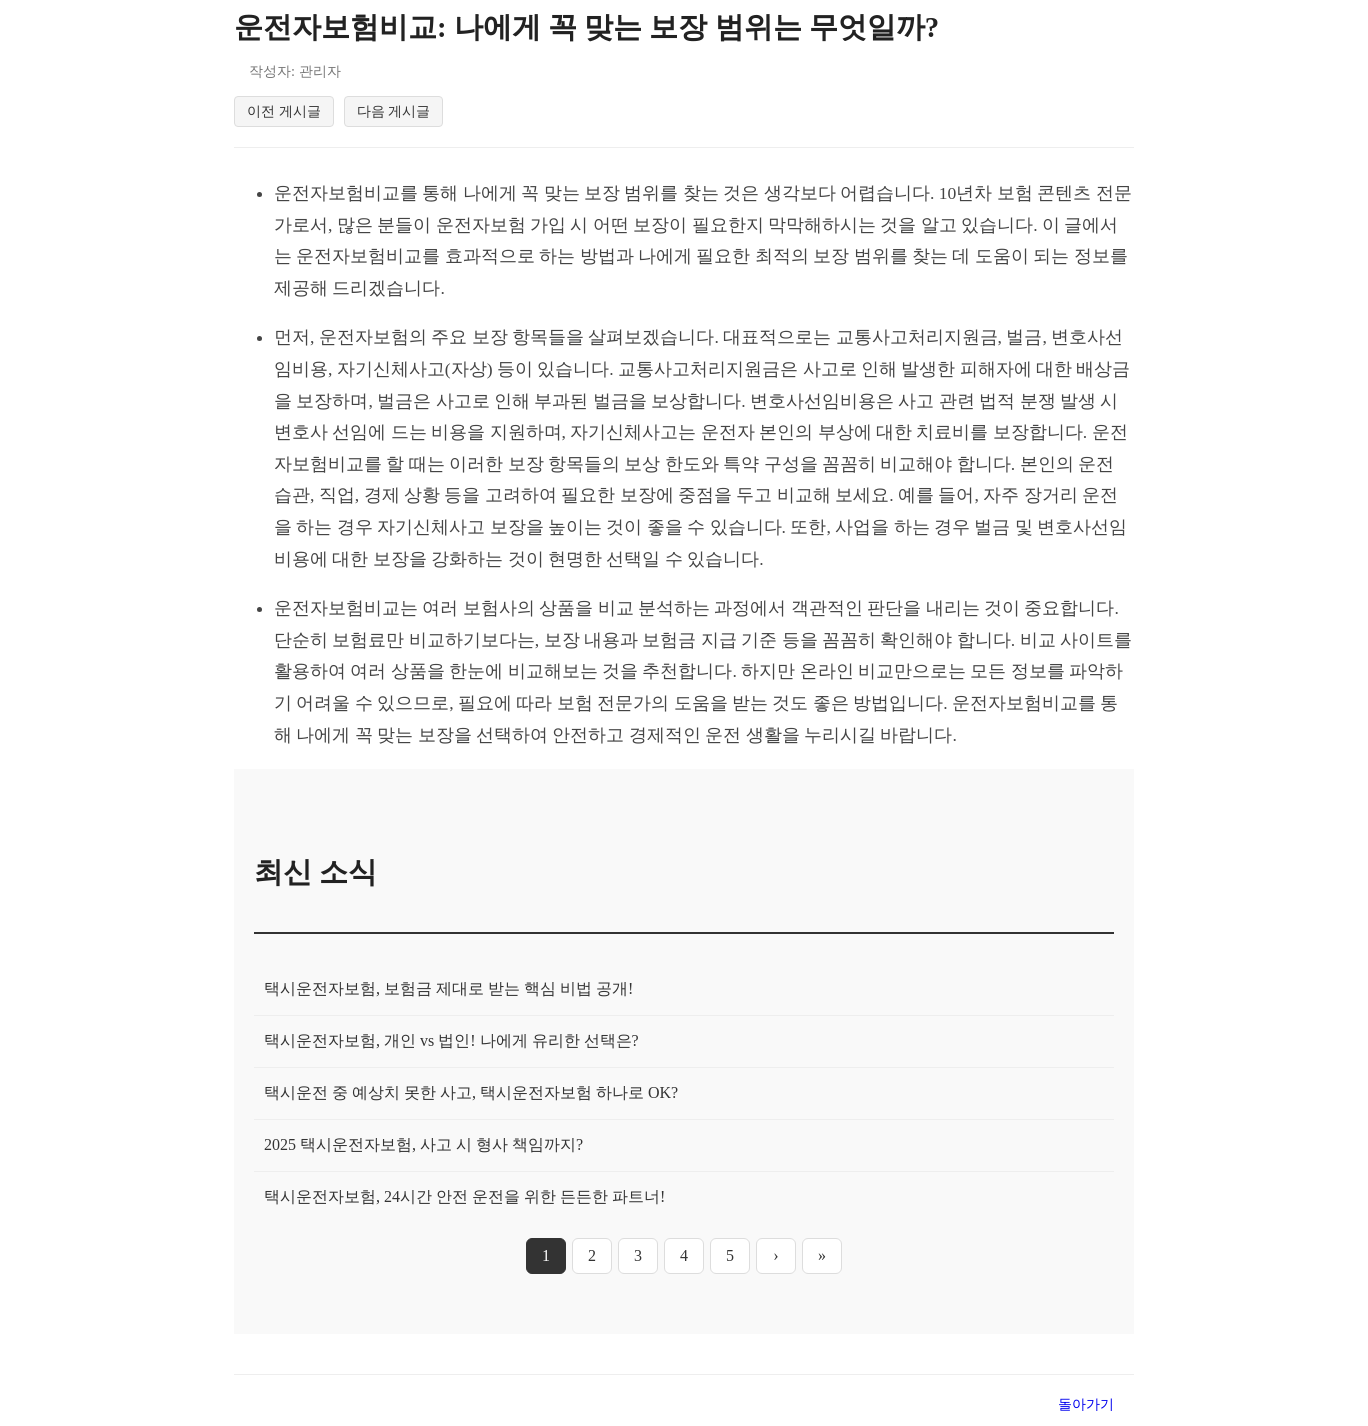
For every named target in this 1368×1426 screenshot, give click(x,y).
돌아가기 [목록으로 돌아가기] (1086, 1408)
